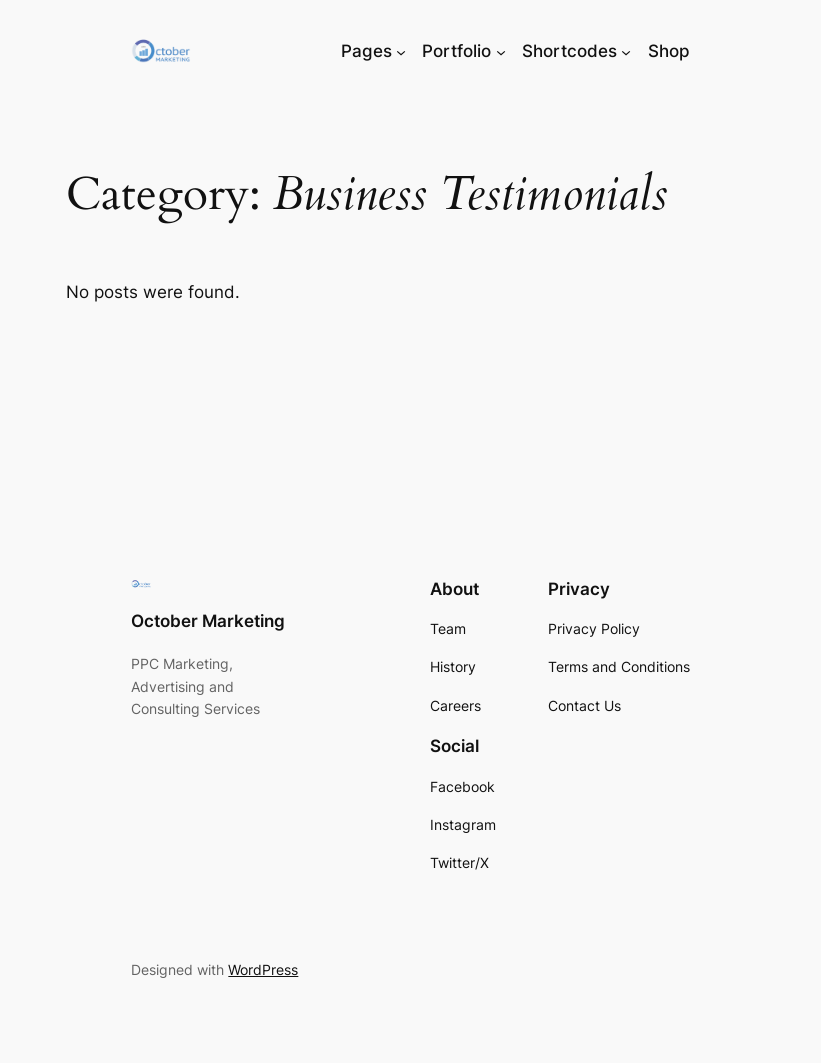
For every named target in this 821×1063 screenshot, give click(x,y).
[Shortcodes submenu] (626, 51)
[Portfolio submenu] (501, 51)
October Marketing (208, 621)
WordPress (263, 969)
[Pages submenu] (401, 51)
